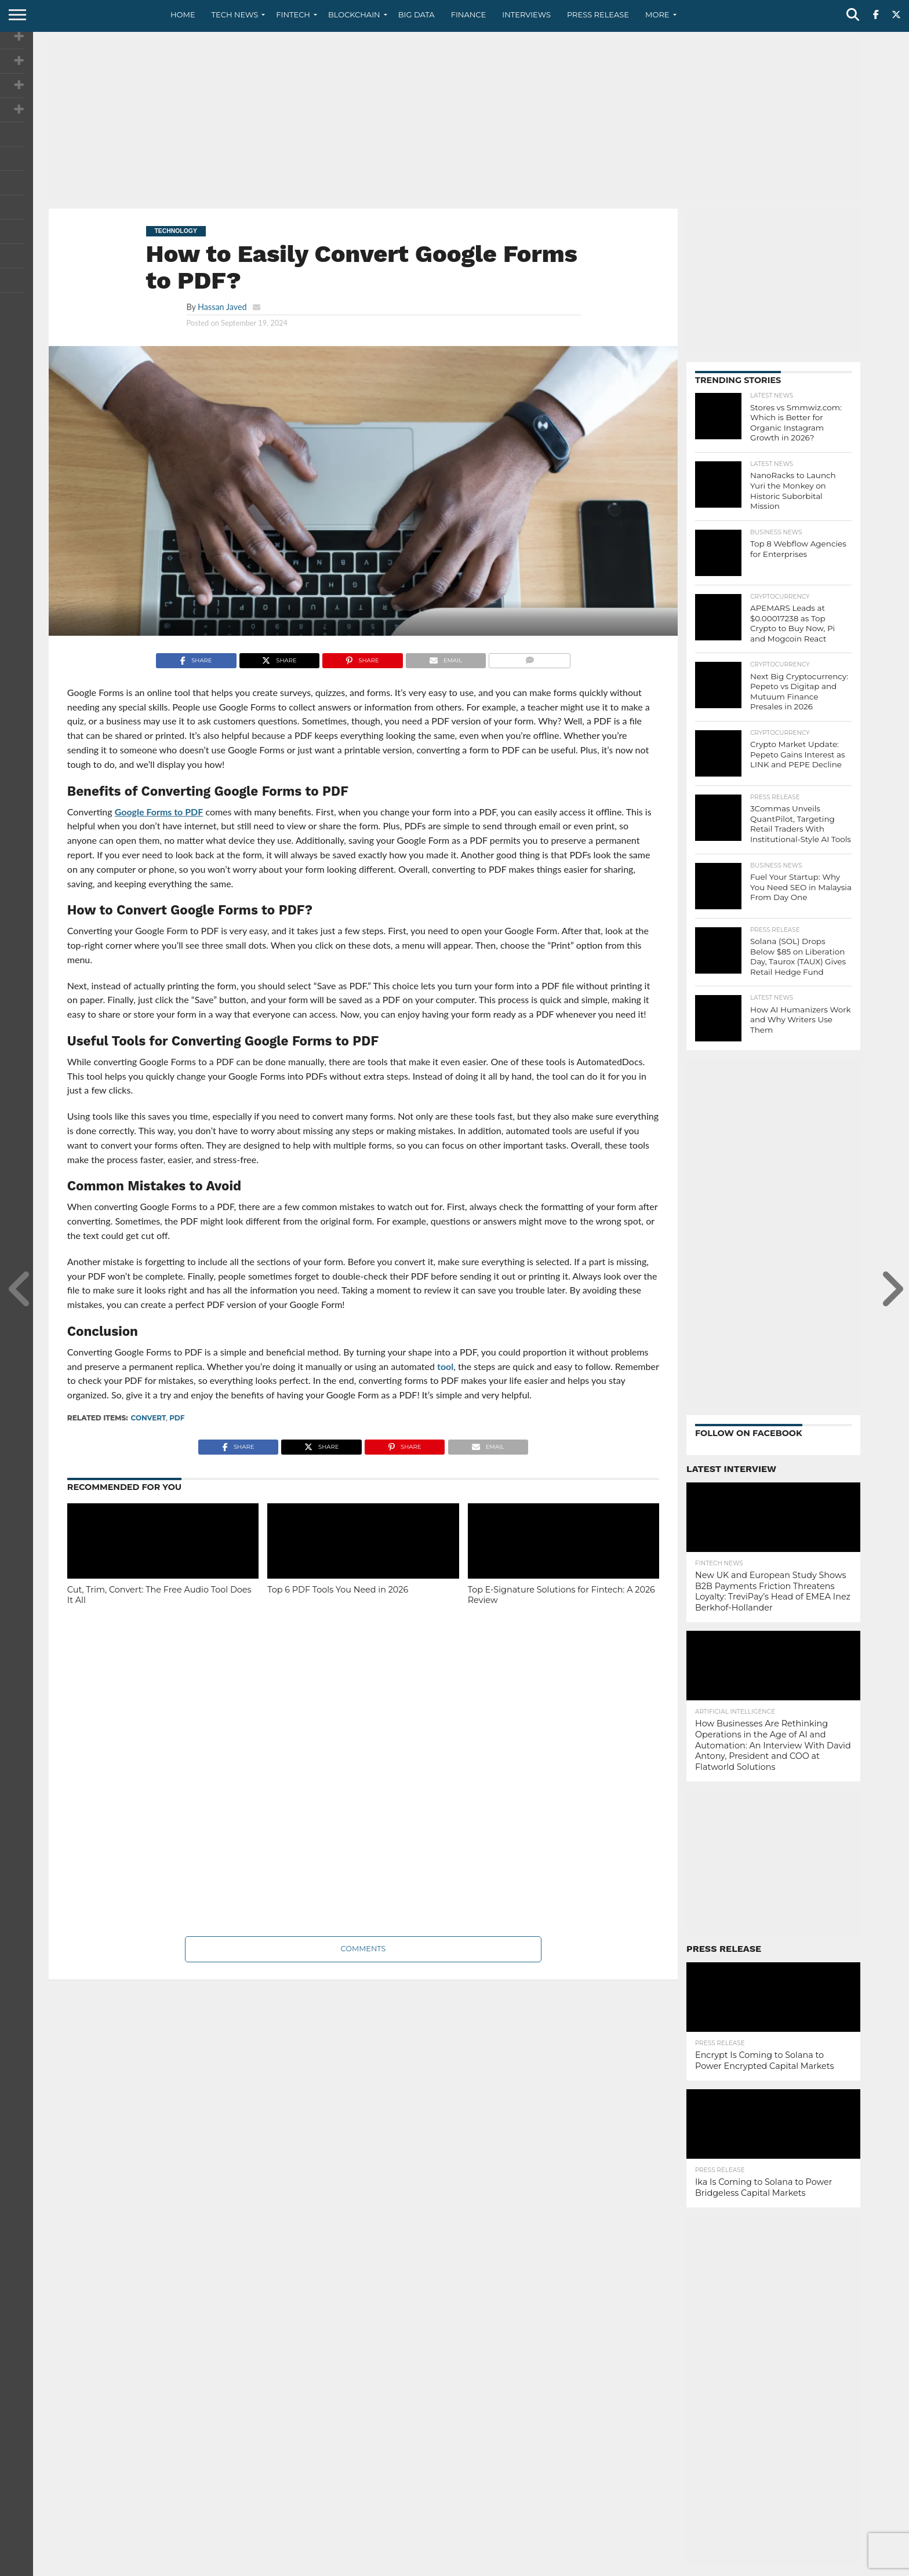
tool (445, 1366)
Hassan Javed (222, 307)
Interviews (526, 14)
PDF (176, 1417)
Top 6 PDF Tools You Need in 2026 (337, 1589)
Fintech (293, 14)
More (657, 14)
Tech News (235, 14)
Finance (468, 14)
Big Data (416, 14)
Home (182, 14)
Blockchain (354, 14)
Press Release (598, 14)
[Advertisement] (454, 119)
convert (148, 1417)
